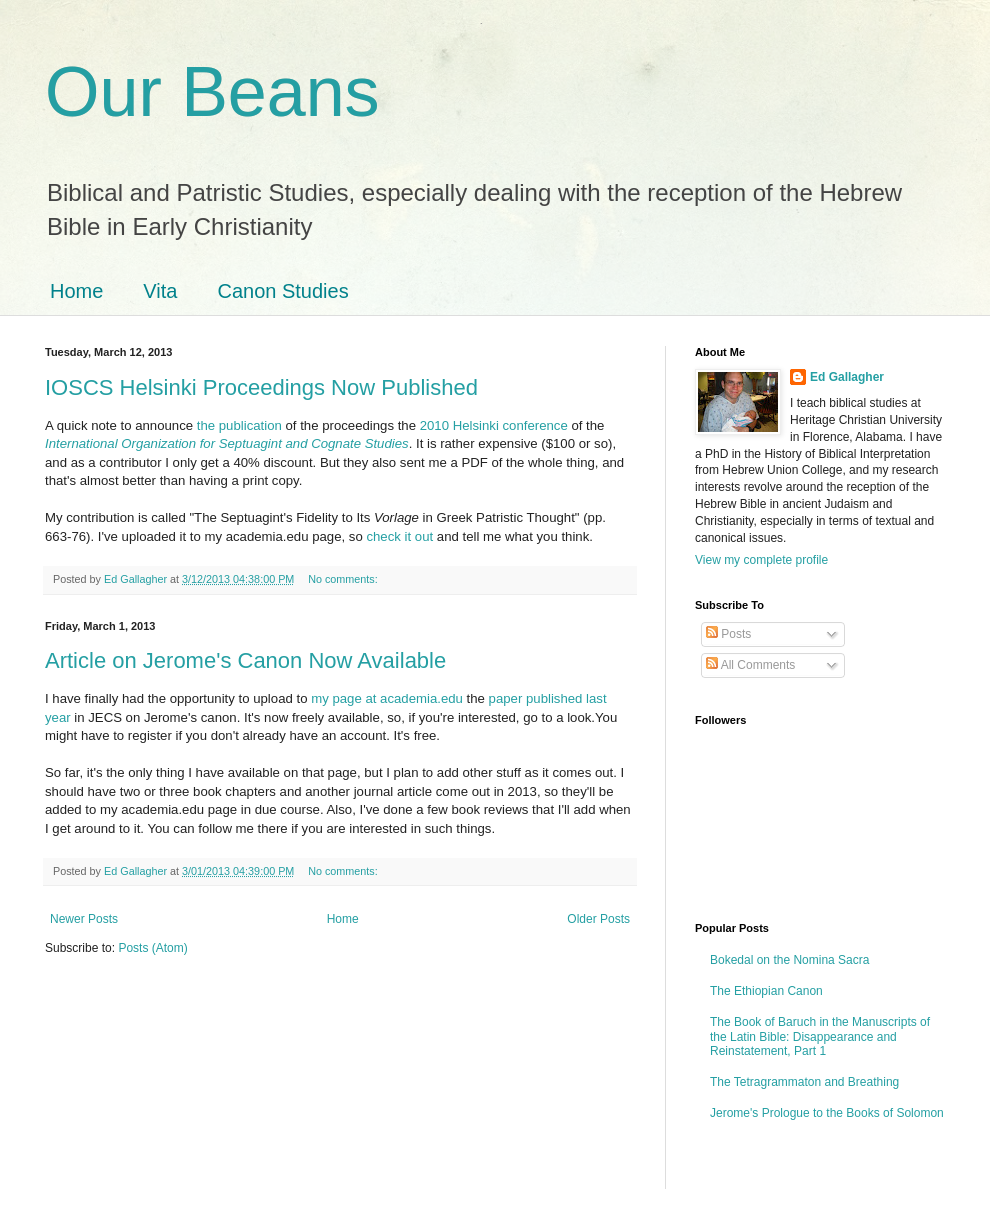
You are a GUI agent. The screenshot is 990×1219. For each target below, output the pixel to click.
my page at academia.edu (387, 698)
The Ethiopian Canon (766, 991)
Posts (728, 634)
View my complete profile (761, 560)
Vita (160, 291)
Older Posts (598, 919)
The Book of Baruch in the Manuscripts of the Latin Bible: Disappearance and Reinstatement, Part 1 (820, 1036)
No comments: (344, 579)
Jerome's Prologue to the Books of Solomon (827, 1113)
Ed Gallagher (847, 377)
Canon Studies (282, 291)
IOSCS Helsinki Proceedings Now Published (261, 387)
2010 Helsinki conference (494, 425)
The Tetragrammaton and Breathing (804, 1082)
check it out (399, 536)
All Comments (750, 665)
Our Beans (212, 92)
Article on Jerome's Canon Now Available (245, 660)
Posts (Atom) (152, 948)
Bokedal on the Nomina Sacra (789, 960)
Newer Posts (84, 919)
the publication (239, 425)
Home (76, 291)
